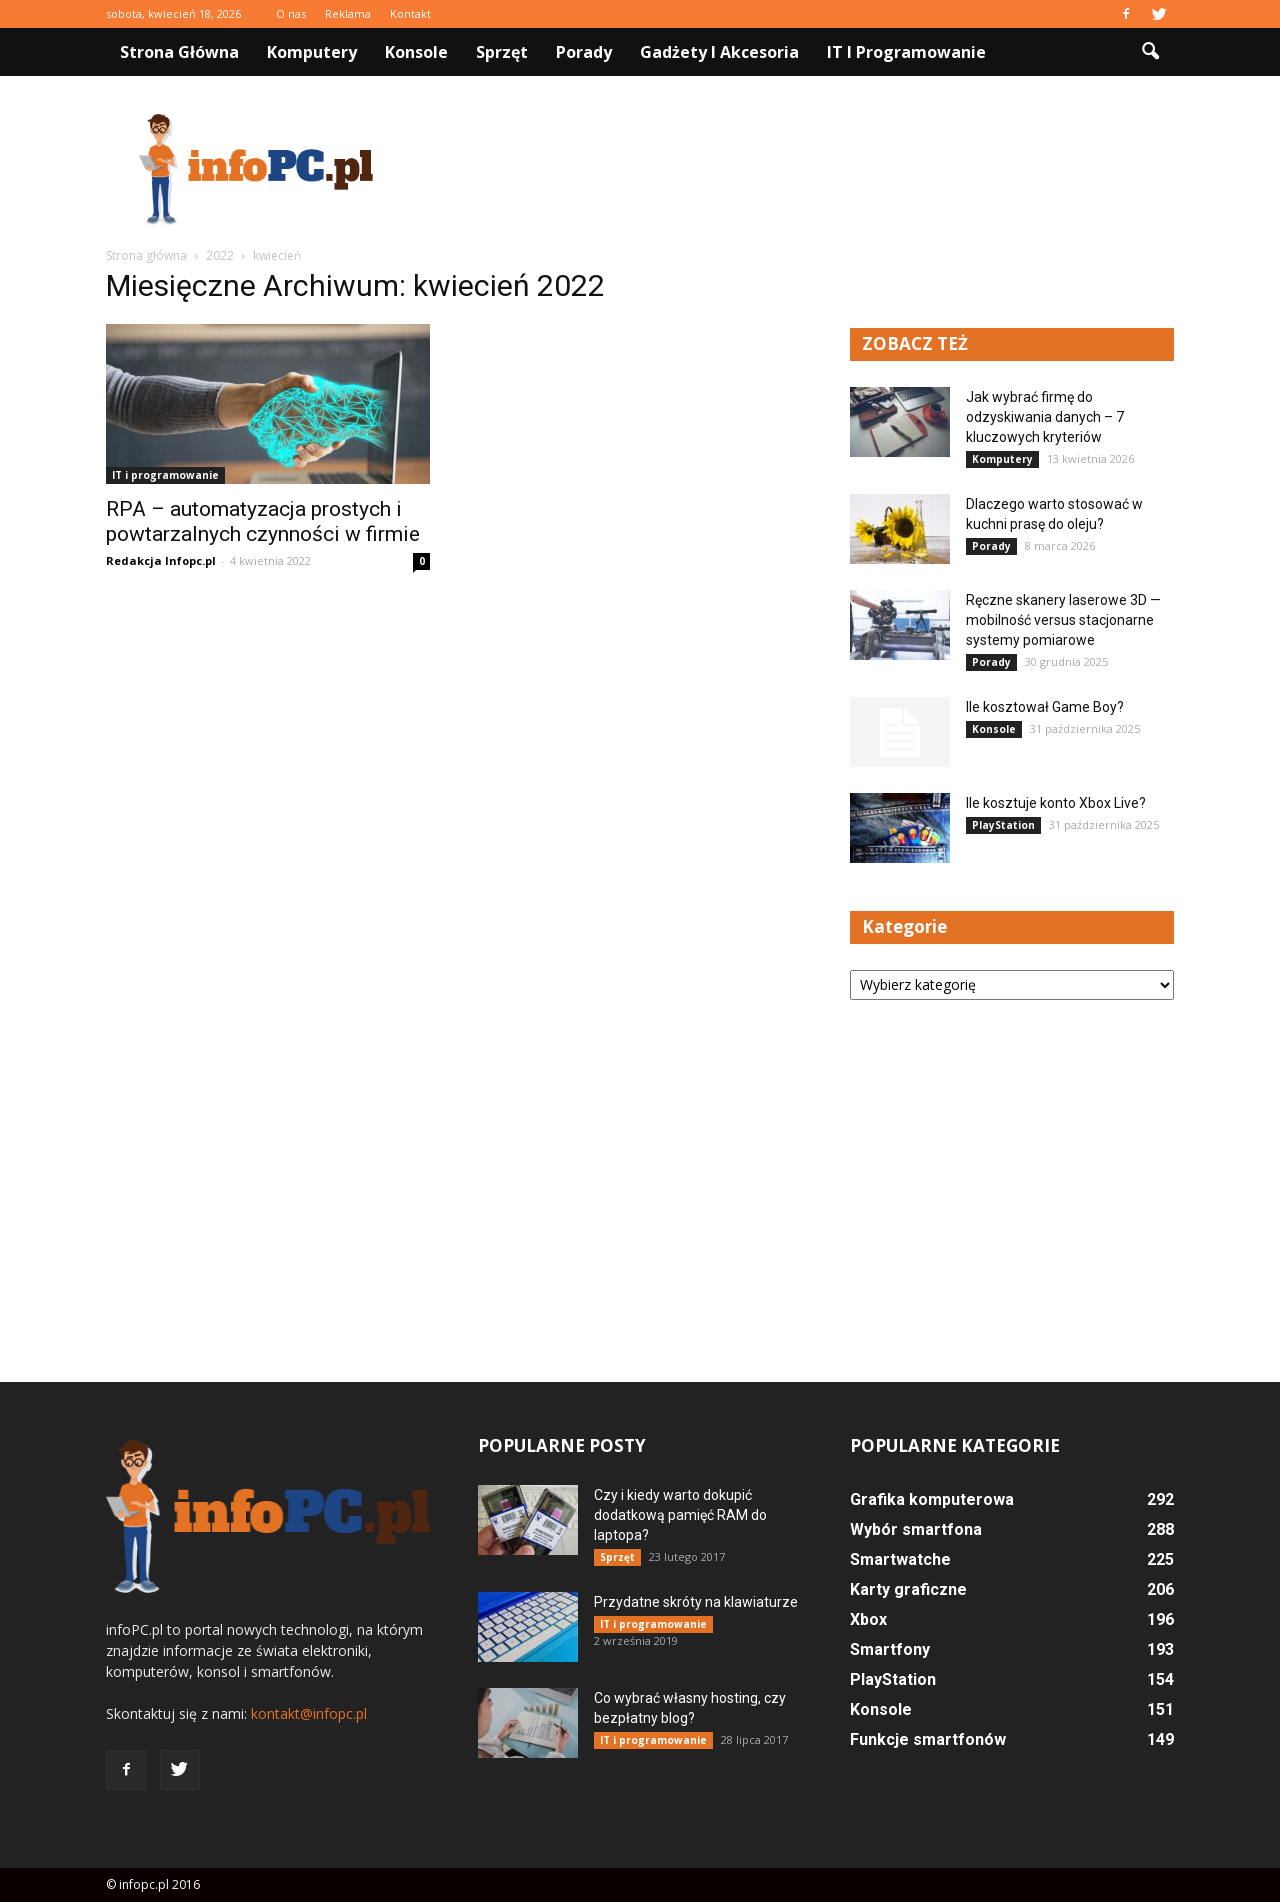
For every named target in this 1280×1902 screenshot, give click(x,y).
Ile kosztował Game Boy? (1045, 707)
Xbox (868, 1619)
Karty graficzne (908, 1589)
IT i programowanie (906, 52)
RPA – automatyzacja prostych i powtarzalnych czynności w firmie (263, 521)
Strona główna (179, 52)
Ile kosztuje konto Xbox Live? (1056, 803)
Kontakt (410, 13)
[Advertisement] (810, 169)
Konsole (416, 52)
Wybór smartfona (916, 1529)
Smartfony (890, 1649)
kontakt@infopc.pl (309, 1713)
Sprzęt (502, 52)
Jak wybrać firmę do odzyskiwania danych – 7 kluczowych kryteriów (1045, 417)
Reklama (348, 13)
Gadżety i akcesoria (719, 52)
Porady (584, 52)
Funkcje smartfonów (928, 1739)
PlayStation (1003, 825)
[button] (1150, 52)
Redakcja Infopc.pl (161, 560)
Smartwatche (900, 1559)
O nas (291, 13)
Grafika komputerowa (932, 1499)
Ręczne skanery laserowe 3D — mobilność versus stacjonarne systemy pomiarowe (1063, 620)
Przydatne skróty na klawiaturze (696, 1602)
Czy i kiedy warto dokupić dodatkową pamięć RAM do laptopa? (680, 1515)
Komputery (312, 52)
